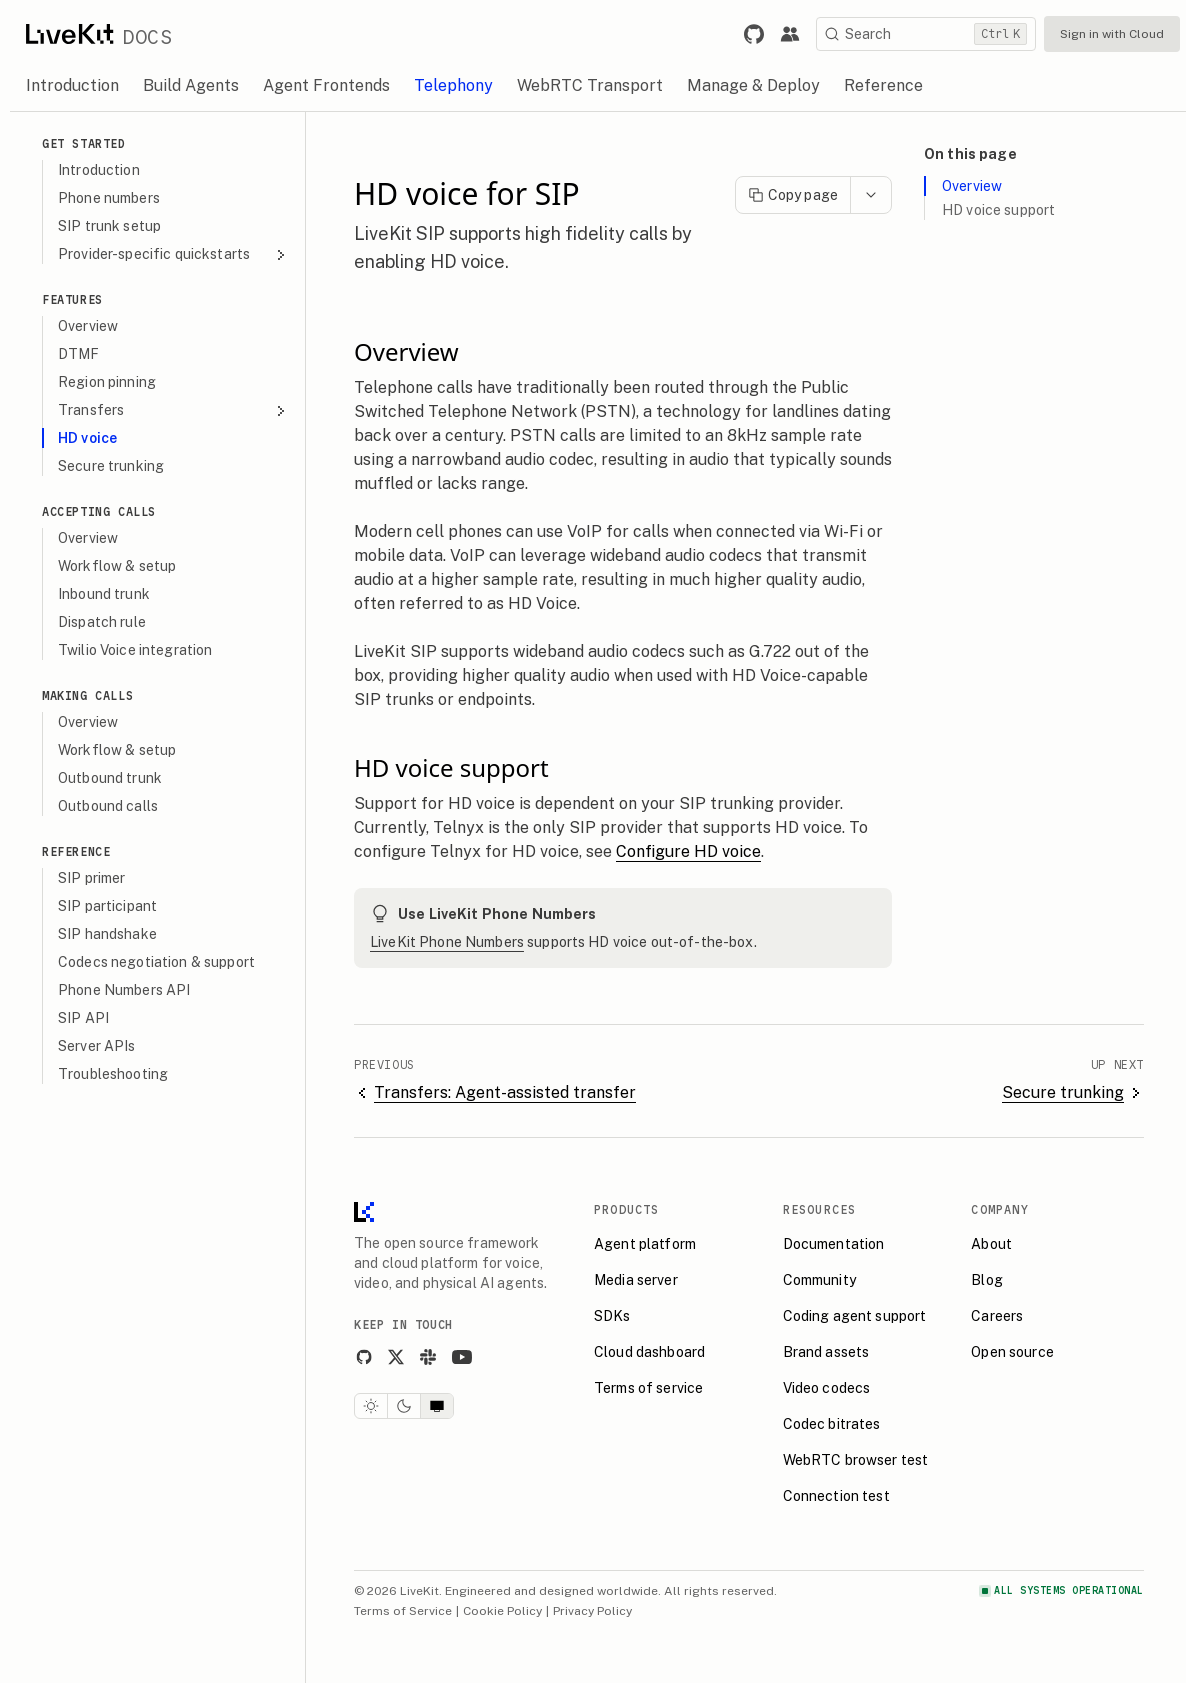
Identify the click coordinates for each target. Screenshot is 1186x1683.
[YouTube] (462, 1357)
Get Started (84, 143)
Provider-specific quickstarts (173, 254)
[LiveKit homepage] (364, 1216)
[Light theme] (371, 1406)
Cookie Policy (502, 1611)
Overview (972, 186)
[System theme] (437, 1406)
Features (72, 299)
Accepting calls (99, 511)
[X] (396, 1357)
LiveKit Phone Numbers (447, 942)
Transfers (173, 410)
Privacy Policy (592, 1611)
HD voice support (998, 210)
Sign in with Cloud (1112, 34)
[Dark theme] (404, 1406)
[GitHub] (364, 1357)
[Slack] (428, 1357)
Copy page (793, 195)
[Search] (926, 34)
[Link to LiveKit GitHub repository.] (754, 34)
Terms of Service (403, 1611)
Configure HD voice (688, 851)
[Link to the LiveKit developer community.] (790, 34)
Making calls (87, 695)
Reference (76, 851)
